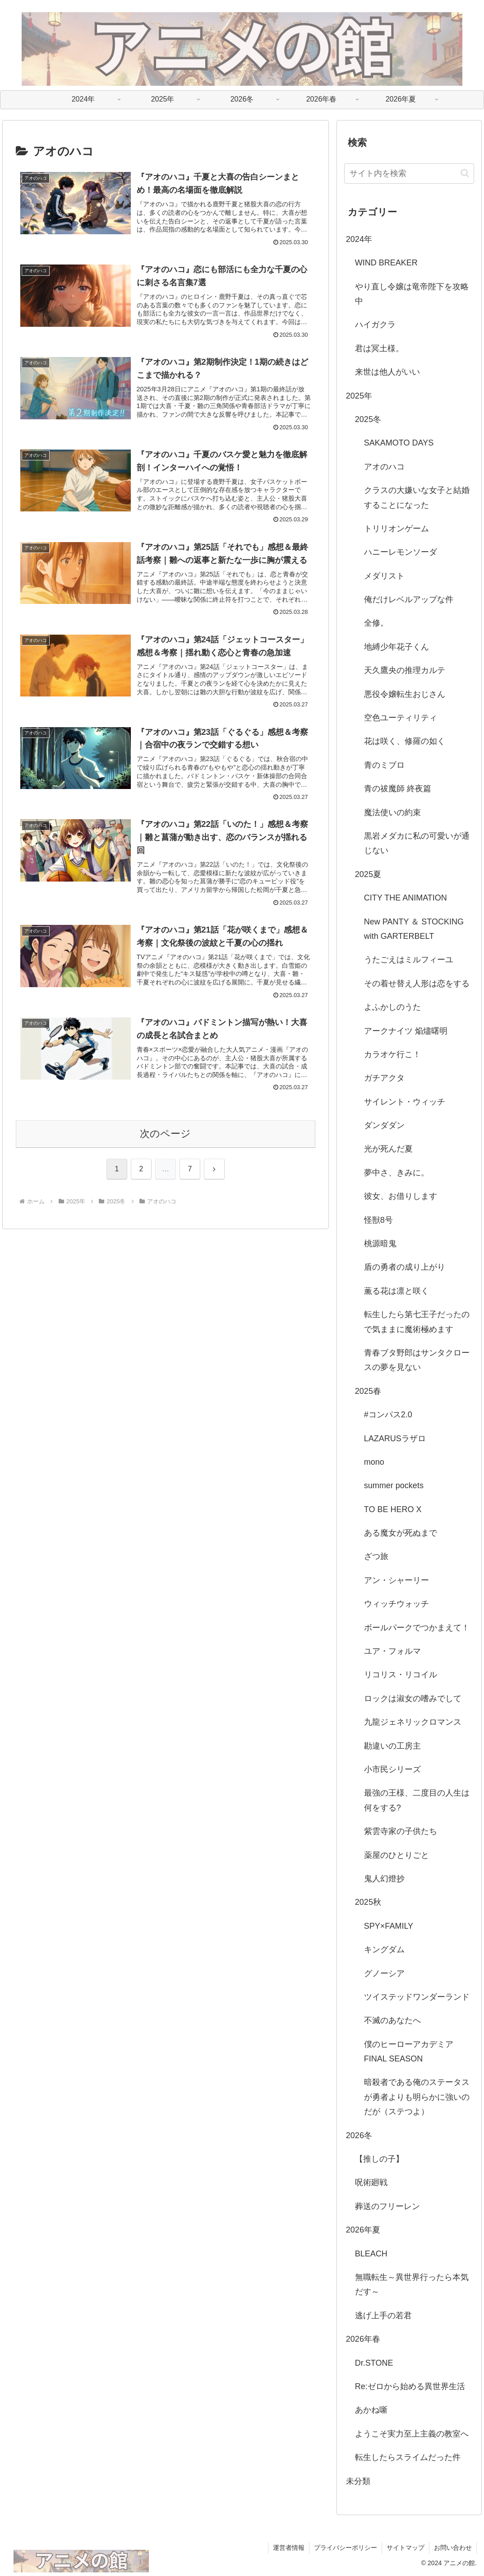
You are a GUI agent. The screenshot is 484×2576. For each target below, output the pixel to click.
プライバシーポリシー (345, 2547)
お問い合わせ (453, 2547)
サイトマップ (405, 2547)
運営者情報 (288, 2547)
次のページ (165, 1133)
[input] (409, 173)
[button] (465, 173)
